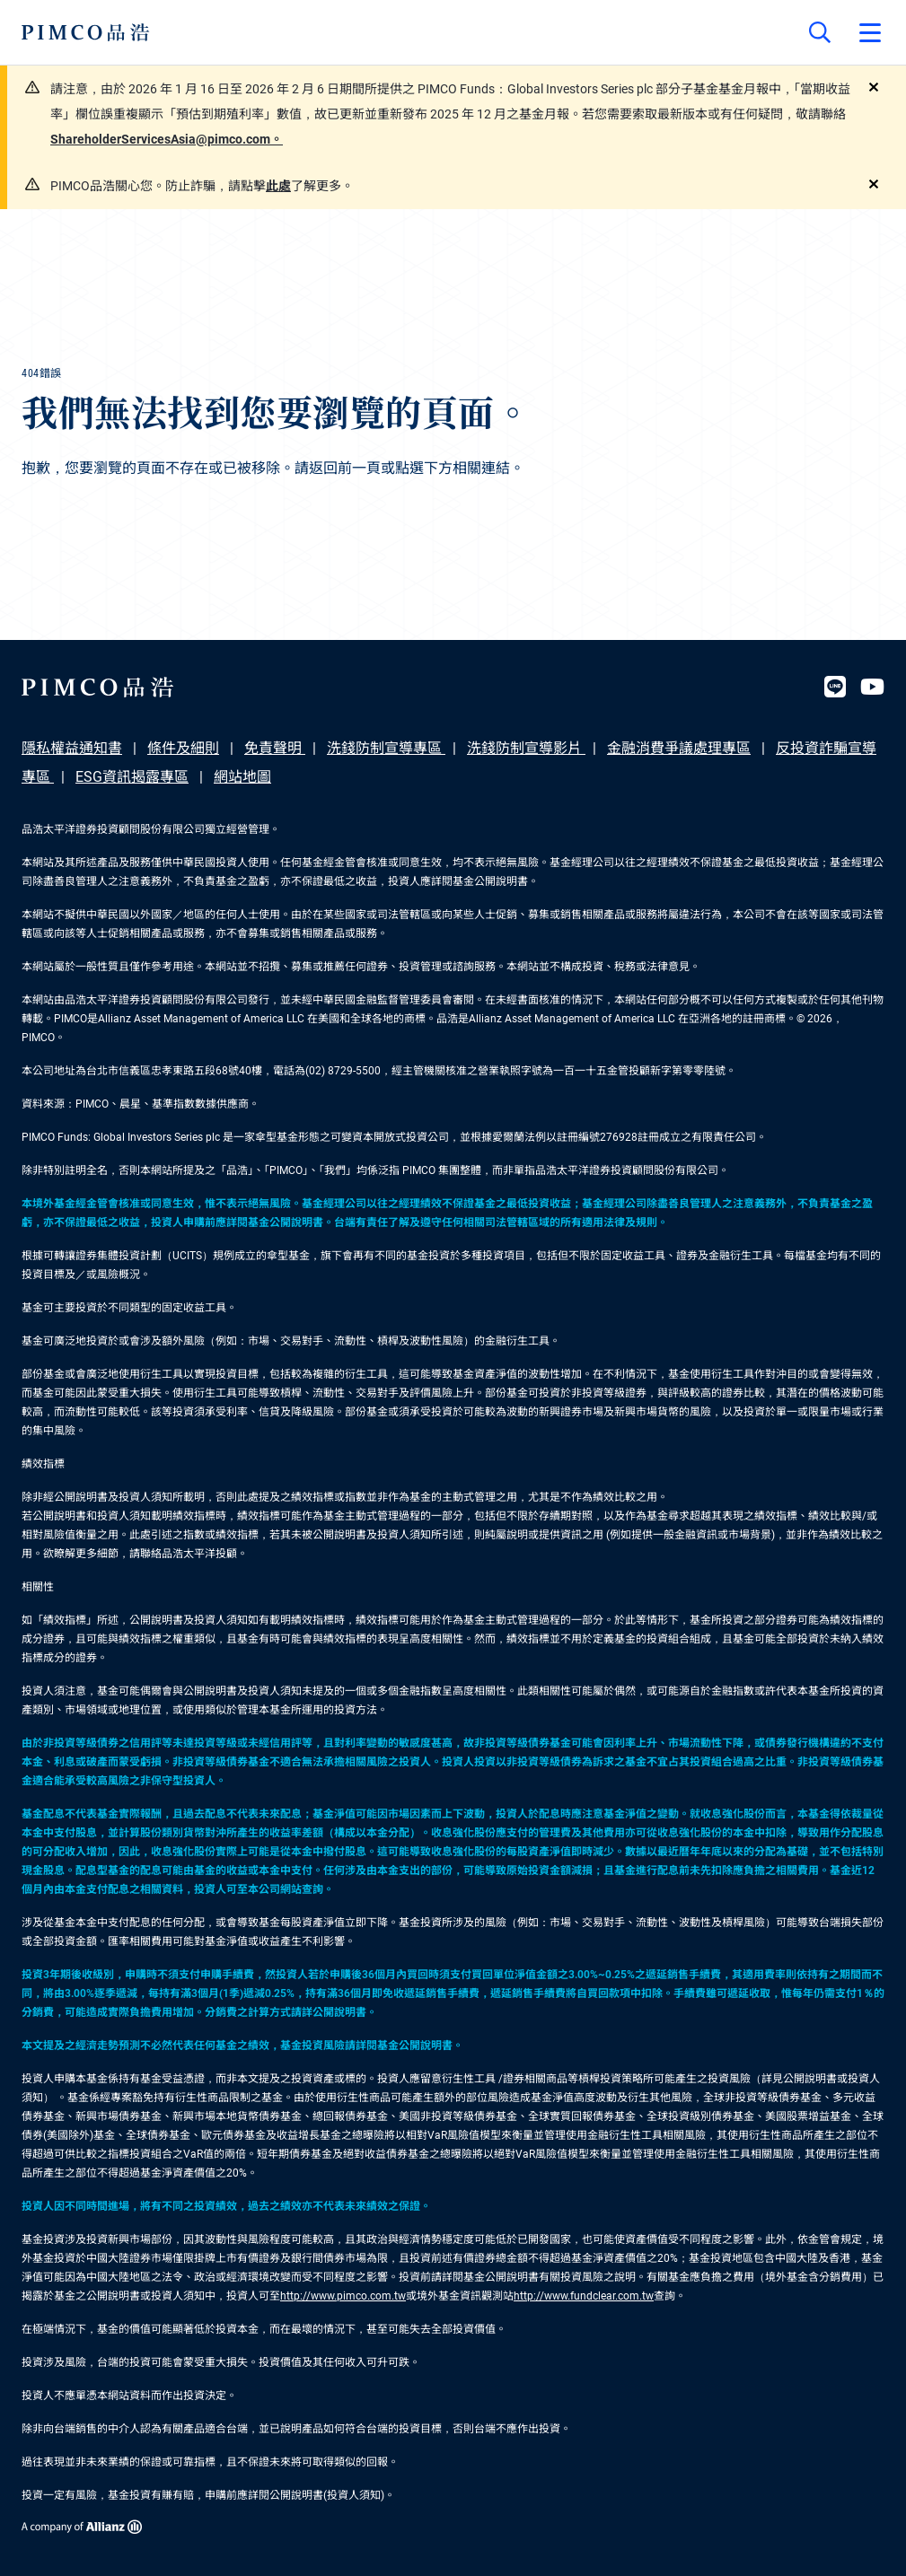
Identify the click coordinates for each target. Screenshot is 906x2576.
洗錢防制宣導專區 (386, 748)
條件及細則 (183, 748)
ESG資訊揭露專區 (132, 776)
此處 (278, 186)
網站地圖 (242, 776)
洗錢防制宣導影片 (526, 748)
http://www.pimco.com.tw (343, 2296)
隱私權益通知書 (72, 748)
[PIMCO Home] (86, 32)
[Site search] (819, 32)
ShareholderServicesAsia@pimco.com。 (166, 139)
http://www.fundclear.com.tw (584, 2296)
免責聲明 (274, 748)
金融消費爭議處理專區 (679, 748)
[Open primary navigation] (870, 32)
